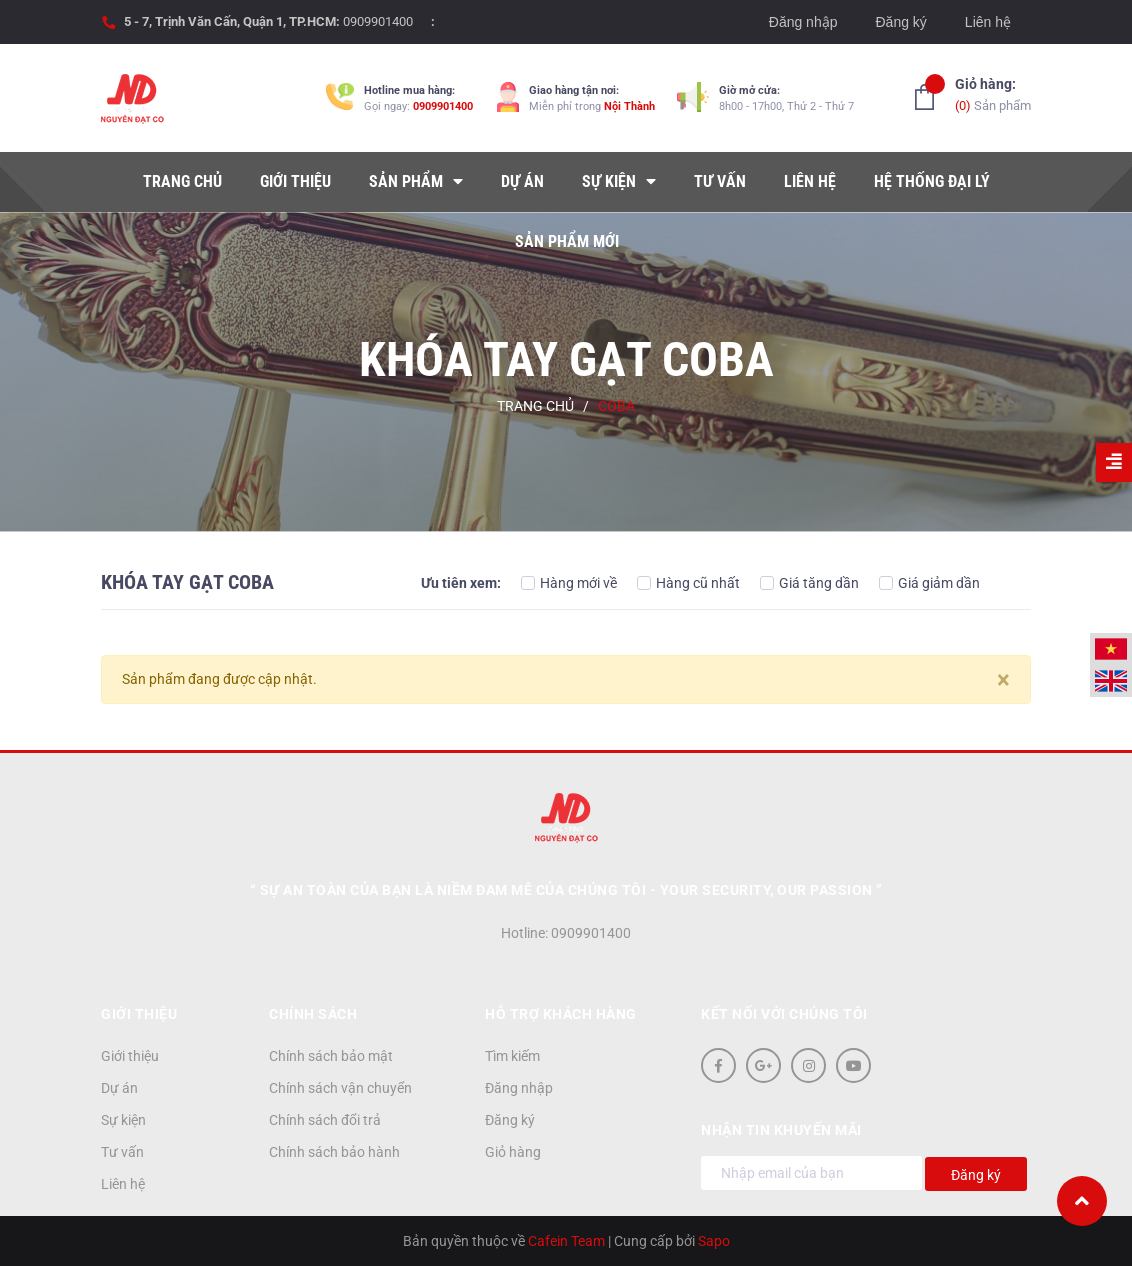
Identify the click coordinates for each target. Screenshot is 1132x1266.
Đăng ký (900, 22)
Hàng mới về (569, 583)
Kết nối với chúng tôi (784, 1014)
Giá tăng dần (809, 583)
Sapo (714, 1241)
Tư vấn (122, 1152)
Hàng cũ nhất (688, 583)
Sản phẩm (993, 93)
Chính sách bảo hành (334, 1152)
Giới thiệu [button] (139, 1014)
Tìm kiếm (512, 1056)
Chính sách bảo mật (331, 1056)
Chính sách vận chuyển (340, 1088)
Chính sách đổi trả (325, 1120)
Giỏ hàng (513, 1152)
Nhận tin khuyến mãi (781, 1130)
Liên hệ (988, 22)
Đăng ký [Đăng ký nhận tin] (976, 1175)
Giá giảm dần (929, 583)
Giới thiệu (130, 1056)
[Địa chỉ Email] (811, 1173)
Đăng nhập (803, 22)
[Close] (1003, 680)
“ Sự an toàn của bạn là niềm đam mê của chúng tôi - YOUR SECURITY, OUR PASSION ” (566, 890)
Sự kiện (123, 1120)
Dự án (119, 1088)
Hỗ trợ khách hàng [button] (561, 1014)
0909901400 (378, 21)
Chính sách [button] (313, 1014)
